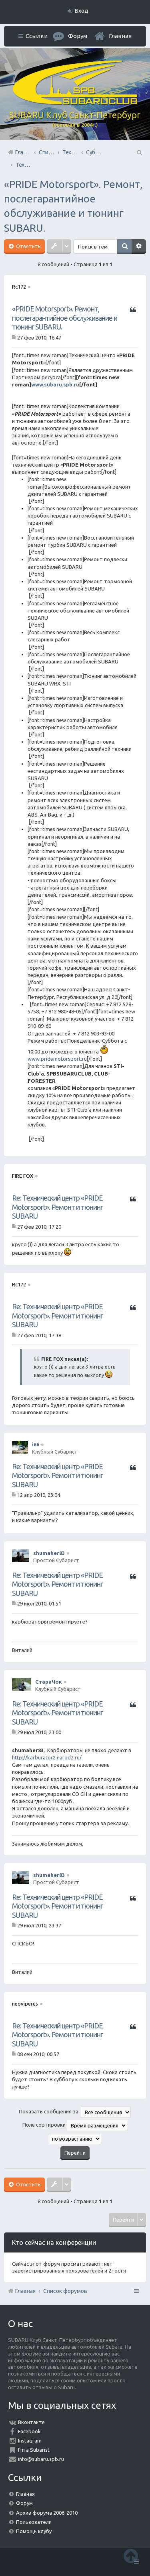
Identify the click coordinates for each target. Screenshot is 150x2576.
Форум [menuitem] (77, 35)
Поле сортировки (74, 2125)
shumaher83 (49, 1553)
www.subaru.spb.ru (55, 384)
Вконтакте (31, 2422)
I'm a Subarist (34, 2450)
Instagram (30, 2440)
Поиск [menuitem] (139, 152)
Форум (24, 2503)
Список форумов (65, 2291)
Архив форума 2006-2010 (47, 2512)
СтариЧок (48, 1681)
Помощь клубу (34, 2531)
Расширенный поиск (139, 246)
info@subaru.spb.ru (41, 2459)
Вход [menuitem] (81, 11)
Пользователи (34, 2522)
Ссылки (37, 35)
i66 (35, 1444)
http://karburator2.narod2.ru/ (47, 1757)
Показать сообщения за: (75, 2112)
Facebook (29, 2431)
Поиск (124, 246)
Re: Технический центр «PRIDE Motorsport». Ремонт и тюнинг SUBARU (57, 1207)
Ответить (28, 246)
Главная (120, 35)
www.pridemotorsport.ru (57, 1059)
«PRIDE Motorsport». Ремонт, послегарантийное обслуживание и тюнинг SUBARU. (64, 318)
